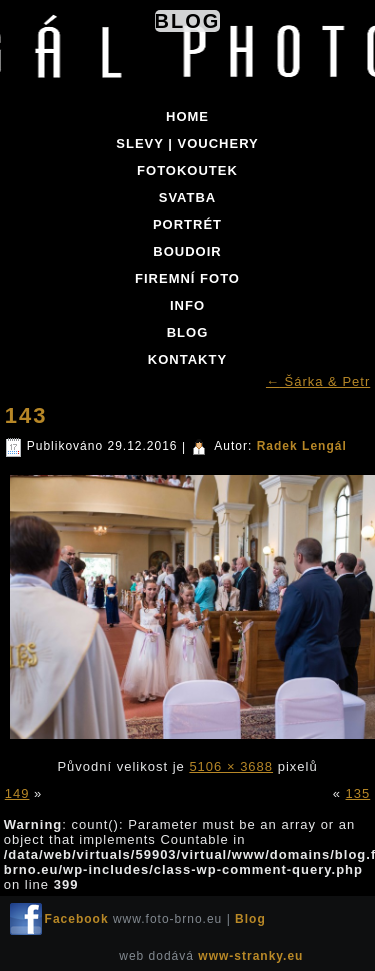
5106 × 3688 (231, 766)
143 (26, 415)
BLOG (188, 332)
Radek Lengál (302, 446)
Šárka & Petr (318, 381)
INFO (187, 305)
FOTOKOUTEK (187, 170)
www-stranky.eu (250, 956)
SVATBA (188, 197)
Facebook (77, 919)
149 (17, 793)
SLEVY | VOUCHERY (187, 143)
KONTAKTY (187, 359)
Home (187, 116)
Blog (188, 21)
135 (358, 793)
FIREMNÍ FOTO (187, 278)
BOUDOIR (187, 251)
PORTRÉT (187, 224)
